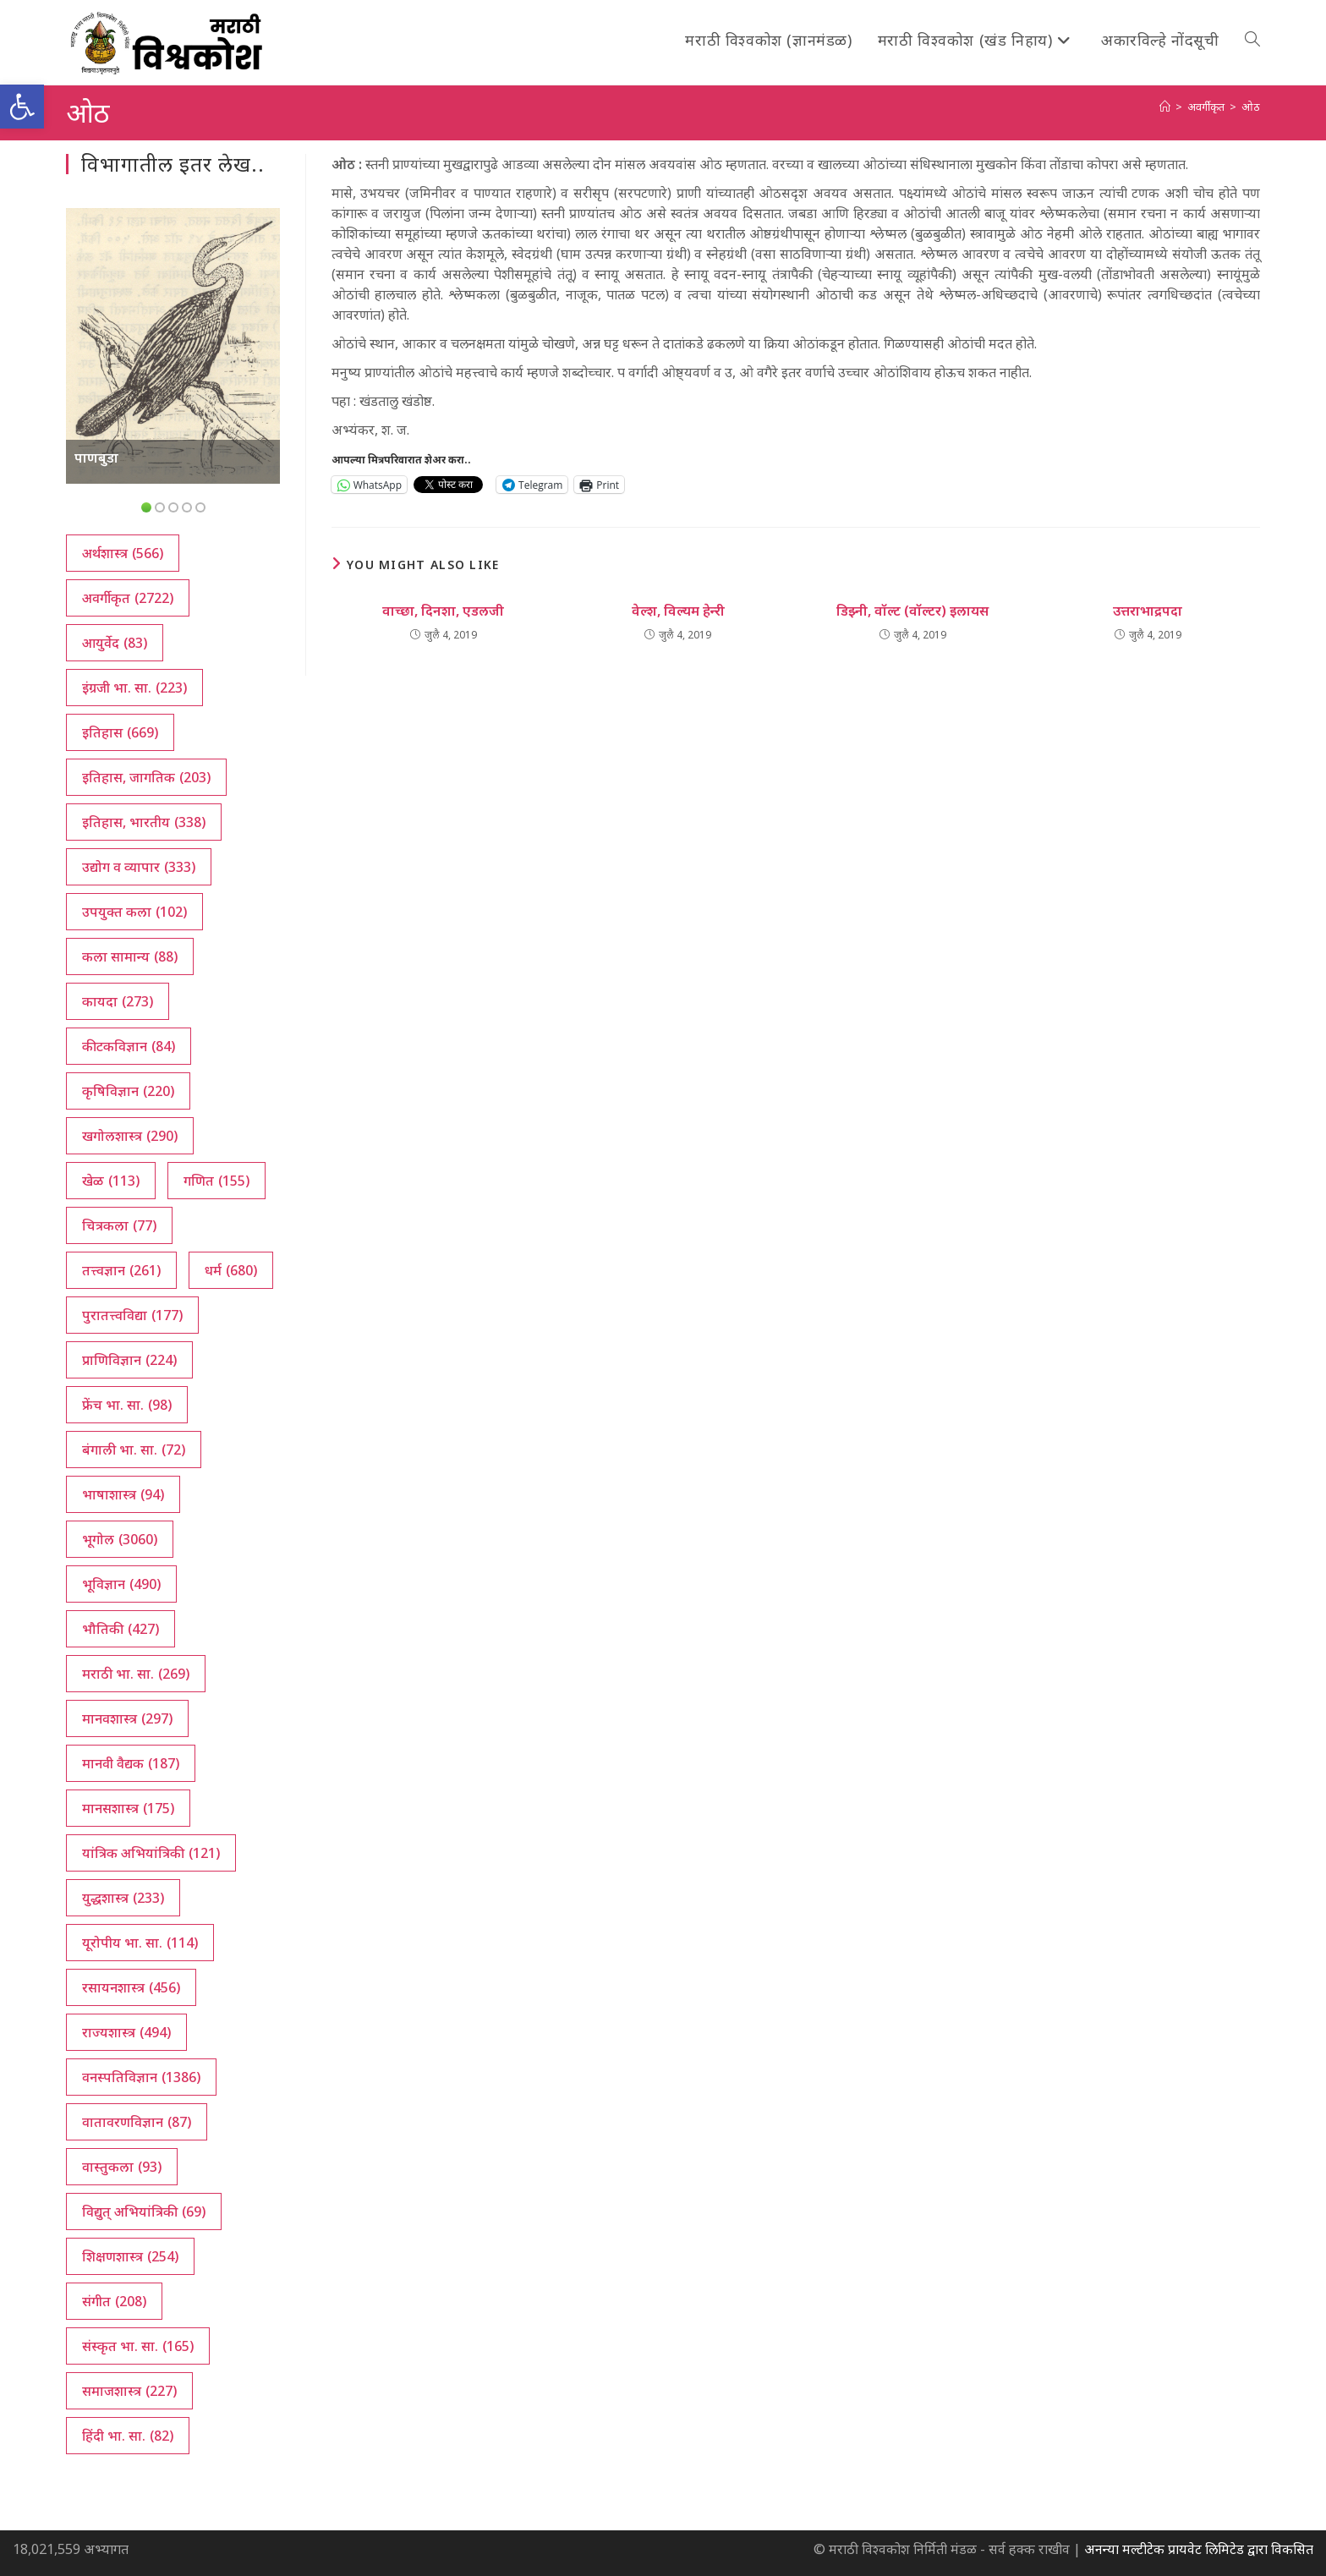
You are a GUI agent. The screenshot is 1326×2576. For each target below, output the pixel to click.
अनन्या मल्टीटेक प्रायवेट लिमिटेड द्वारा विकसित (1198, 2549)
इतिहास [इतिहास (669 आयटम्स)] (120, 732)
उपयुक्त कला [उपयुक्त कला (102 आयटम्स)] (134, 912)
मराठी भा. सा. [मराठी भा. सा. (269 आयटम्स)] (135, 1673)
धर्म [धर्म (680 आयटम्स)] (231, 1270)
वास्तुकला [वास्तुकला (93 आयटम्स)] (122, 2167)
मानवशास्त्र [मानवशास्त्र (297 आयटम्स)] (127, 1718)
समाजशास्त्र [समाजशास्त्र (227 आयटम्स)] (129, 2391)
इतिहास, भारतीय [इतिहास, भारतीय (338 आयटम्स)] (143, 822)
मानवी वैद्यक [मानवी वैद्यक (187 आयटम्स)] (130, 1763)
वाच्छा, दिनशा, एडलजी (443, 610)
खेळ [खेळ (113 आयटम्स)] (111, 1180)
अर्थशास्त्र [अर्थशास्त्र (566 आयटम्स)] (122, 553)
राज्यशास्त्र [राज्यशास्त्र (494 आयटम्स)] (126, 2032)
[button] (22, 107)
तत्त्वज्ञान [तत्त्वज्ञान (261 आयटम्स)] (121, 1270)
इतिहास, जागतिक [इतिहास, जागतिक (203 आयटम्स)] (146, 777)
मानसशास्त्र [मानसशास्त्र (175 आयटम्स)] (128, 1808)
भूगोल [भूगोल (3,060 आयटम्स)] (119, 1539)
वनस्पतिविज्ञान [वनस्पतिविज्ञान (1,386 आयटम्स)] (141, 2077)
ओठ (1250, 106)
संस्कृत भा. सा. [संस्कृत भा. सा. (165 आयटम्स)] (138, 2346)
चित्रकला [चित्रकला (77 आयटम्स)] (119, 1225)
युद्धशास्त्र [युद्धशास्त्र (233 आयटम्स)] (123, 1898)
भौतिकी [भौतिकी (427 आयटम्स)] (120, 1629)
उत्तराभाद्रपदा (1147, 610)
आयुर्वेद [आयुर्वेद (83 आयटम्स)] (114, 643)
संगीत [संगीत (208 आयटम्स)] (114, 2301)
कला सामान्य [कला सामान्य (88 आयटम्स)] (130, 956)
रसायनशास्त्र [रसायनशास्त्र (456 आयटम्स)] (131, 1987)
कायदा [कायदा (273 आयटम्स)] (117, 1001)
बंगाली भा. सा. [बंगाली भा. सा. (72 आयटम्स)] (133, 1449)
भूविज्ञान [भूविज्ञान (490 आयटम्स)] (121, 1584)
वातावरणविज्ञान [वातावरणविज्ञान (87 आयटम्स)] (136, 2122)
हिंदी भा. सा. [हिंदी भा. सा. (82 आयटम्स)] (127, 2435)
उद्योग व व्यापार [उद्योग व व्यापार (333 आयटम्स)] (138, 867)
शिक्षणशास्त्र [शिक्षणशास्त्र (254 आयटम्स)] (130, 2256)
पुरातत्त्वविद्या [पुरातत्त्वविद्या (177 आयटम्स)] (132, 1315)
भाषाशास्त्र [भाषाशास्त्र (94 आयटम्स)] (123, 1494)
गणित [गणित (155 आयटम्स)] (216, 1180)
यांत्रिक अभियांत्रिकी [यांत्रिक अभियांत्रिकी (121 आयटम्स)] (151, 1853)
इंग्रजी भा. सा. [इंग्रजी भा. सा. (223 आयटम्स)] (134, 687)
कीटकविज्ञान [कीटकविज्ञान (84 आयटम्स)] (128, 1046)
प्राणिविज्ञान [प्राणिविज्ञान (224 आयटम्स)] (129, 1360)
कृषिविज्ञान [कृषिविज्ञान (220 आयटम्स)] (128, 1091)
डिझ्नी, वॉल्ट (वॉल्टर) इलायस (912, 610)
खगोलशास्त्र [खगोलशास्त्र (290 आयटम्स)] (130, 1136)
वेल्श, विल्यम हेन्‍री (678, 610)
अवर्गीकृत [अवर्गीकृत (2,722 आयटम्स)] (127, 598)
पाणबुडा (96, 457)
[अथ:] (1164, 106)
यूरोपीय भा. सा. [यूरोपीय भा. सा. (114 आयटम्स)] (140, 1942)
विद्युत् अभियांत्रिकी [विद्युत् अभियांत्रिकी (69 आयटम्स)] (143, 2211)
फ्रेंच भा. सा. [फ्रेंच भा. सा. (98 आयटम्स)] (127, 1405)
